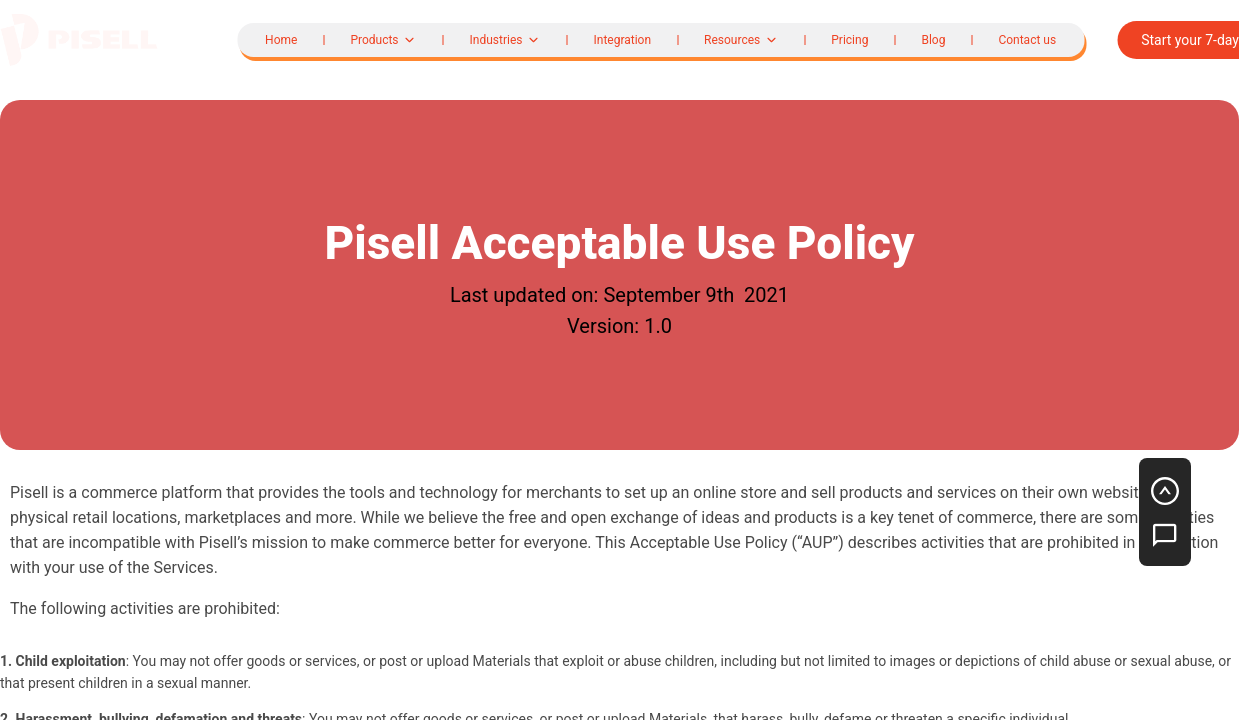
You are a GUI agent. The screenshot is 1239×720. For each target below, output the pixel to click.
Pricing (849, 40)
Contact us (1027, 40)
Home (281, 40)
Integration (622, 40)
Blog (933, 40)
